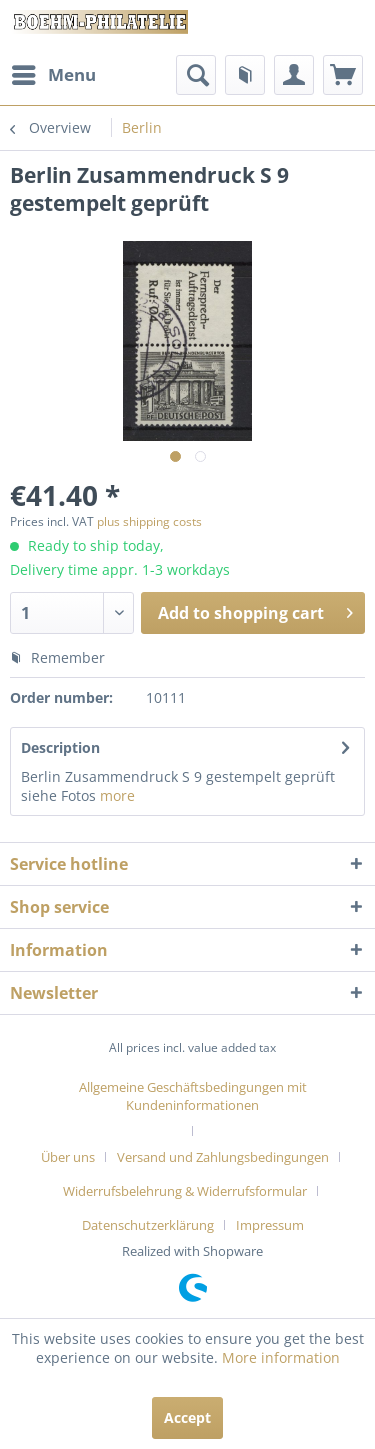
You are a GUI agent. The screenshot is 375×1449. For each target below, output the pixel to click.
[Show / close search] (196, 75)
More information (281, 1357)
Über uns (68, 1157)
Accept (187, 1417)
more (115, 795)
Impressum (270, 1225)
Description (60, 747)
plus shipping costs (149, 521)
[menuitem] (53, 75)
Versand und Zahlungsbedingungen (223, 1157)
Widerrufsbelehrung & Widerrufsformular (185, 1191)
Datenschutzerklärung (148, 1225)
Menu (54, 72)
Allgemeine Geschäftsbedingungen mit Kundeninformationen (193, 1096)
